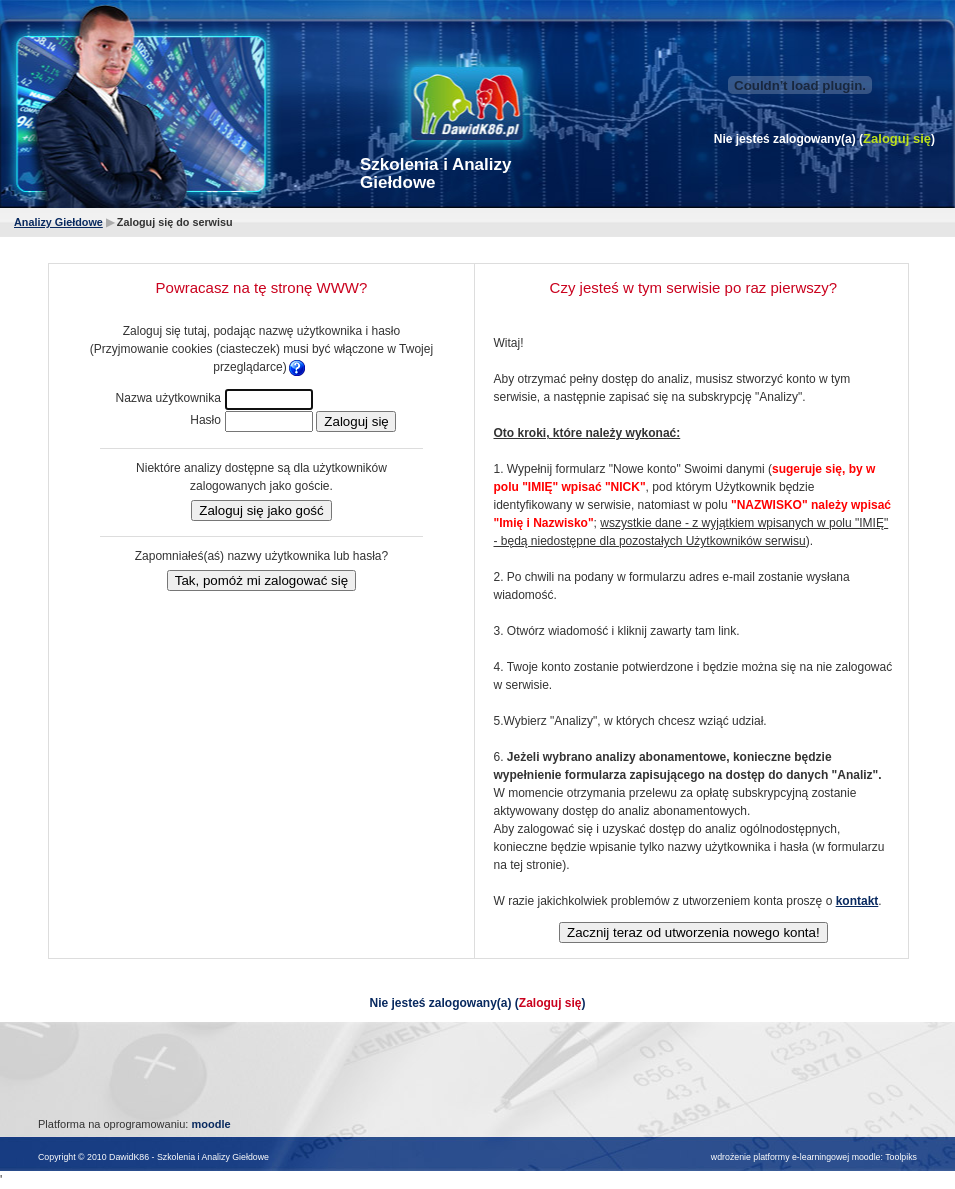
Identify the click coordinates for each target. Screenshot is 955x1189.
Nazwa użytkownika (168, 398)
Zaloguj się (897, 138)
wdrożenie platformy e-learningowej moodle (796, 1157)
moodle (210, 1124)
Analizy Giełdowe (58, 222)
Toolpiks (901, 1157)
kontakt (857, 901)
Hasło (205, 420)
